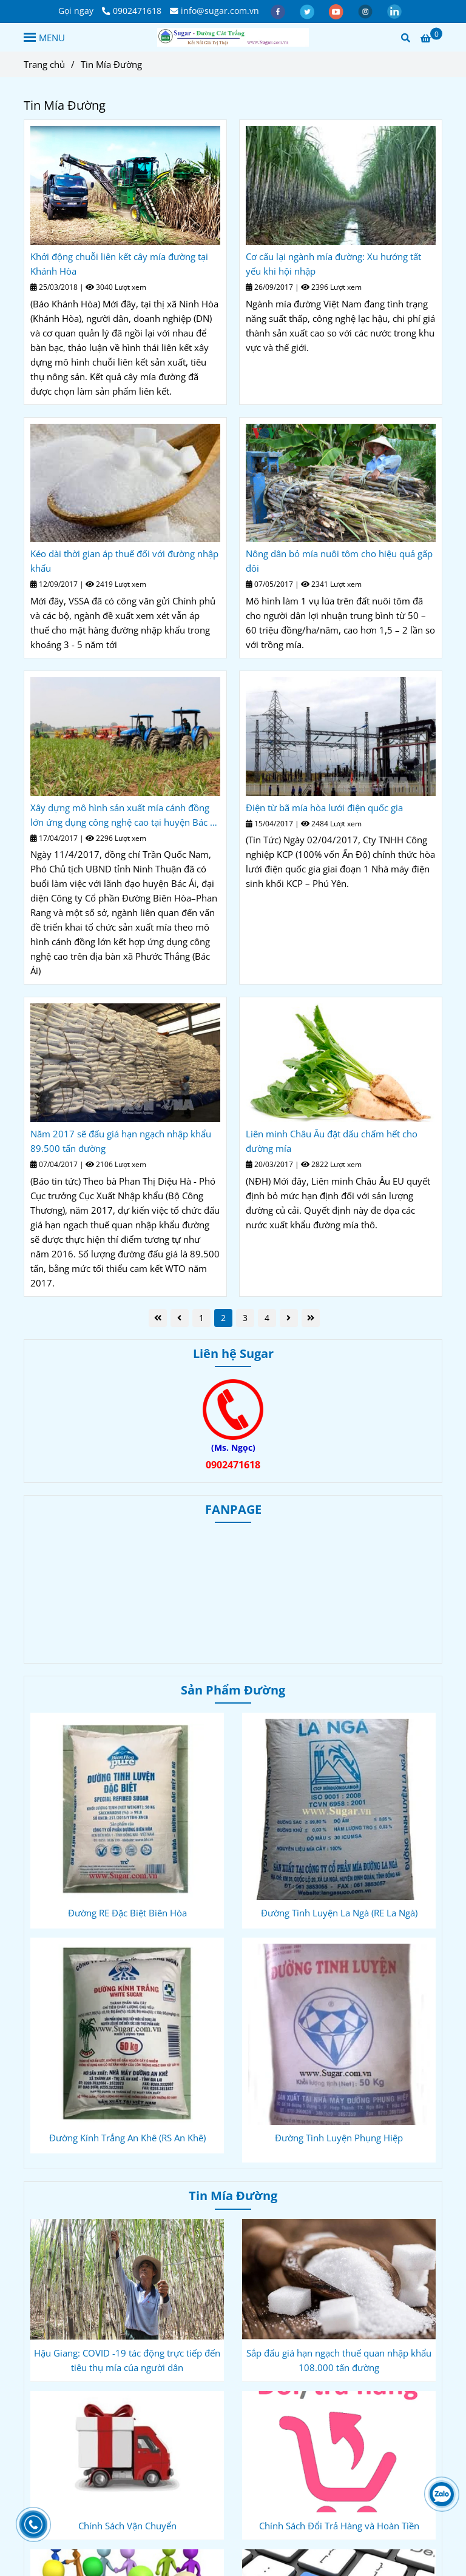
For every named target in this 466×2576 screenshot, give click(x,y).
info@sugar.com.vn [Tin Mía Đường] (214, 10)
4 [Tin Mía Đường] (267, 1317)
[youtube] (337, 10)
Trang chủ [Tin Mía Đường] (44, 64)
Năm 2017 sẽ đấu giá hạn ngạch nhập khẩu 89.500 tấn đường (120, 1141)
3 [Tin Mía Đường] (245, 1317)
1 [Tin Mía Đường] (201, 1317)
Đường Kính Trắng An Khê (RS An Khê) (127, 2138)
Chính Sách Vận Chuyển (127, 2526)
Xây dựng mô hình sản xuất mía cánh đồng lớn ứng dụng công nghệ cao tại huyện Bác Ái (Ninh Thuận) (124, 815)
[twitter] (308, 10)
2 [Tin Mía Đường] (223, 1317)
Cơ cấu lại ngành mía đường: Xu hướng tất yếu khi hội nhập (333, 263)
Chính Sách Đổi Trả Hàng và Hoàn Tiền (339, 2526)
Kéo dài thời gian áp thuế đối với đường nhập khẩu (124, 560)
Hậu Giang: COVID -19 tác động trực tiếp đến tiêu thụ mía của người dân (127, 2360)
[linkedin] (394, 10)
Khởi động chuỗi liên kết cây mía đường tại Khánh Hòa (119, 263)
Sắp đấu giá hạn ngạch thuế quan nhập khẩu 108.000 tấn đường (338, 2360)
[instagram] (366, 10)
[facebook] (279, 10)
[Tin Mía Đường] (233, 37)
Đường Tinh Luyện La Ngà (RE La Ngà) (339, 1913)
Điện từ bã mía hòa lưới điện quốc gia (324, 807)
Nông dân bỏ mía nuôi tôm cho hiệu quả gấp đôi (339, 560)
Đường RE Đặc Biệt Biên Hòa (127, 1913)
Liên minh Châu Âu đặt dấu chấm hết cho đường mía (331, 1141)
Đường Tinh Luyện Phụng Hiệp (339, 2138)
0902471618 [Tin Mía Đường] (131, 10)
